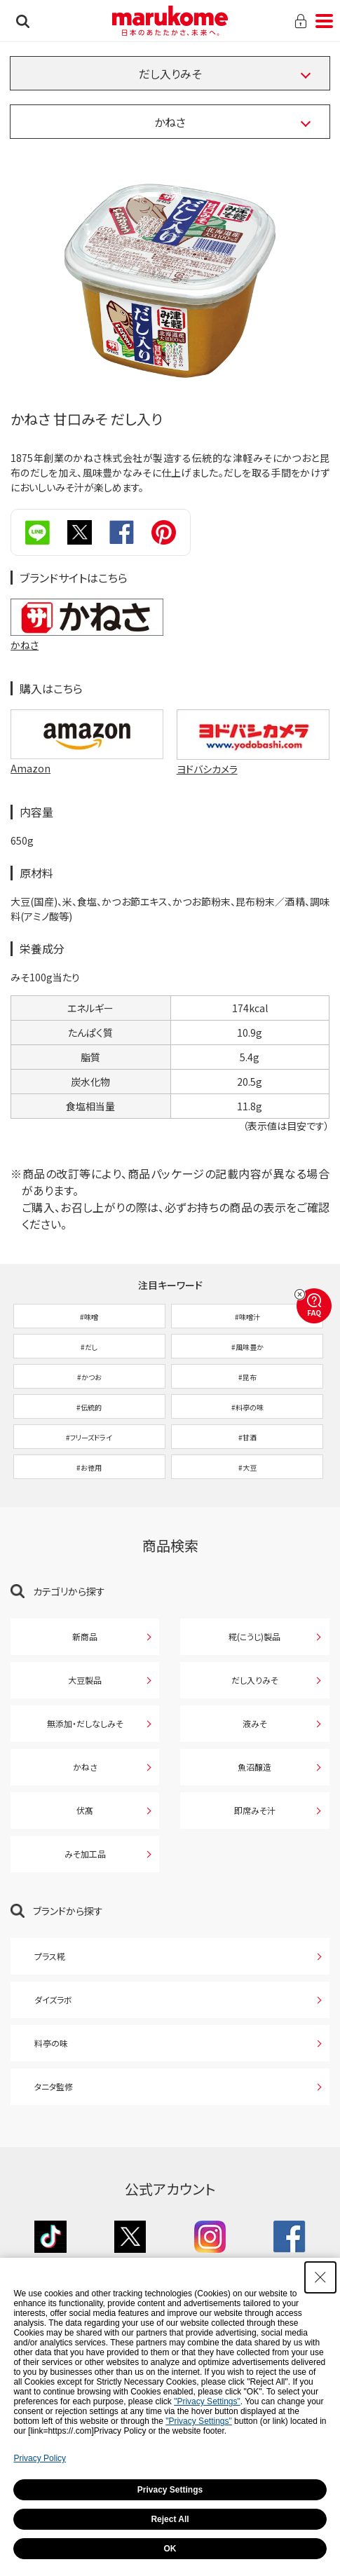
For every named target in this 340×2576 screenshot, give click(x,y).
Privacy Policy (39, 2458)
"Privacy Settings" (207, 2401)
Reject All (170, 2519)
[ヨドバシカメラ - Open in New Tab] (253, 769)
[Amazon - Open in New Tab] (87, 769)
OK (170, 2549)
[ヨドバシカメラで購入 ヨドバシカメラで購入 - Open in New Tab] (253, 734)
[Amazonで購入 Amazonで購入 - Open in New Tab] (87, 734)
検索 (23, 21)
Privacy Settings (170, 2490)
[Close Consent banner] (320, 2277)
